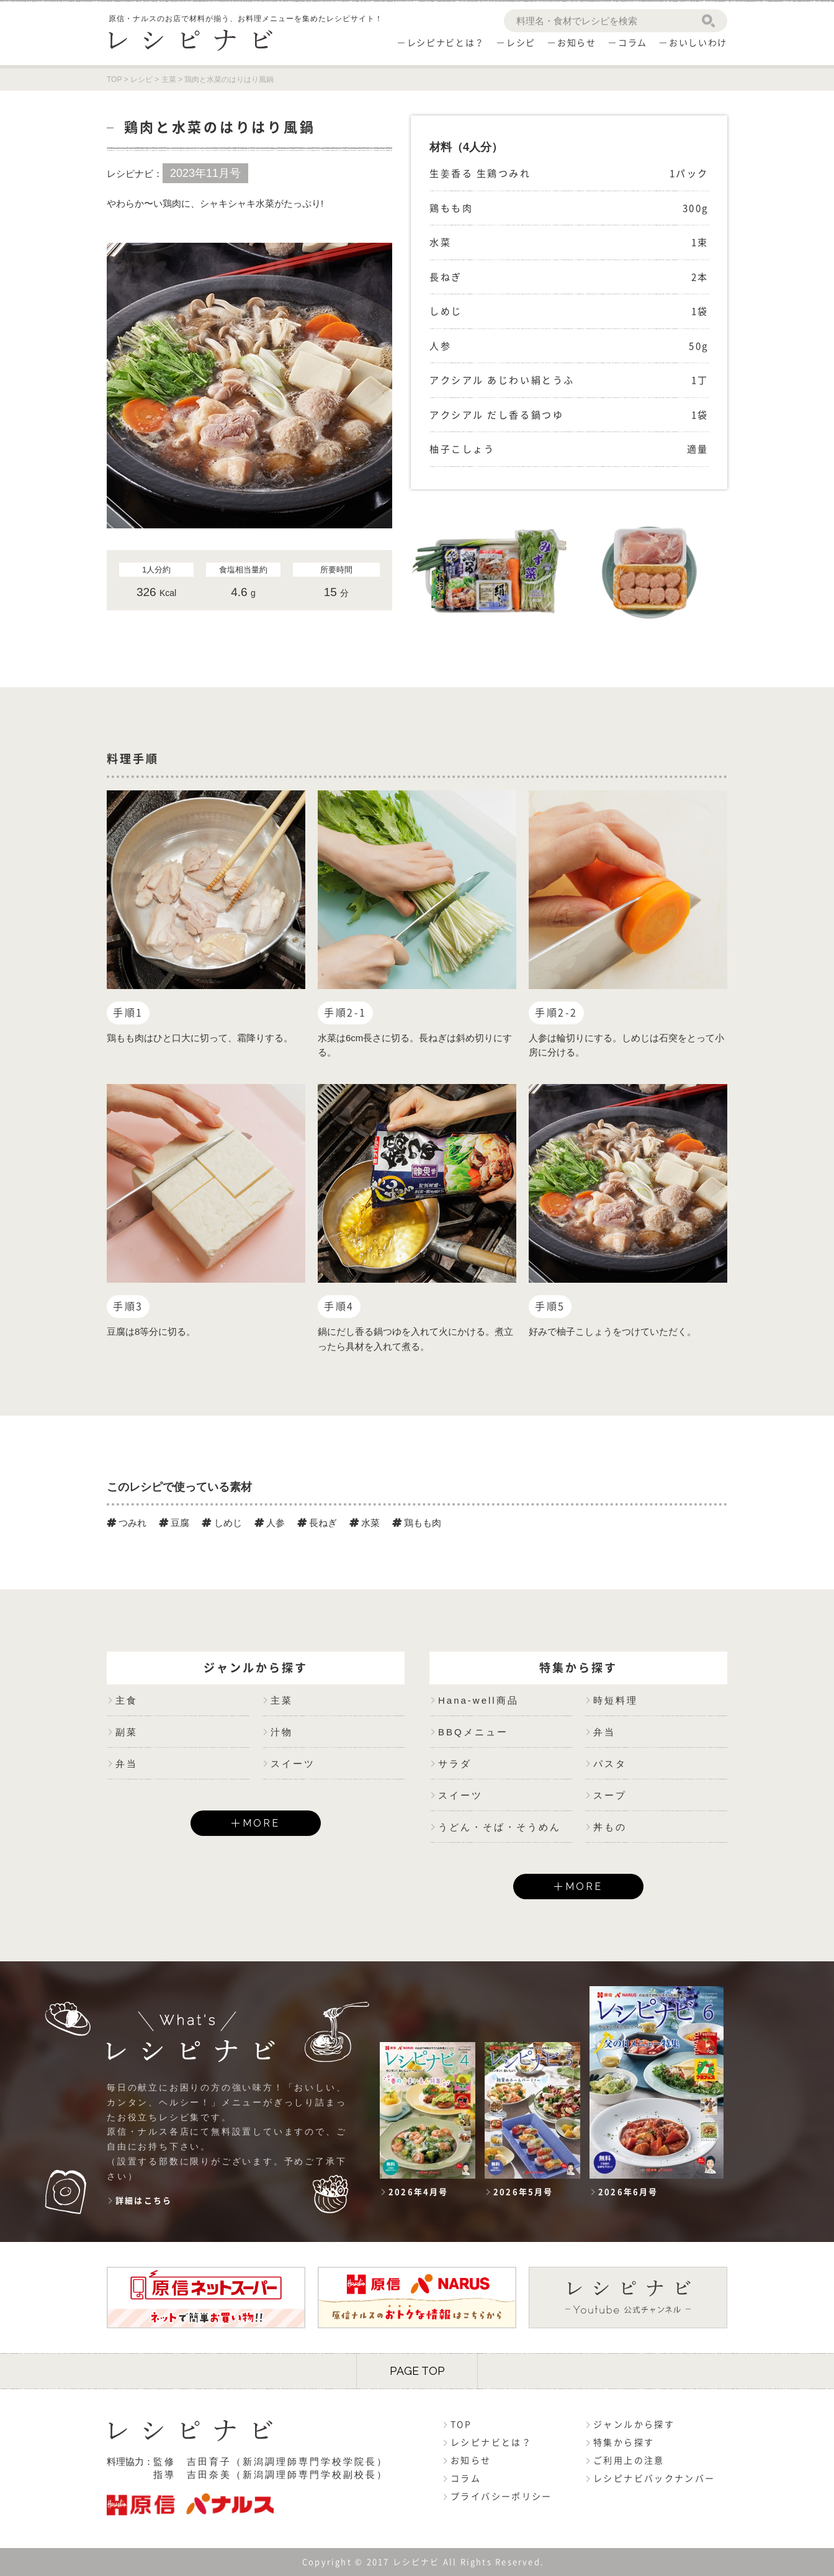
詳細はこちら (143, 2201)
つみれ (126, 1522)
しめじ (221, 1522)
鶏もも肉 (416, 1522)
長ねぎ (317, 1522)
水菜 (364, 1522)
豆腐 (174, 1522)
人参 (269, 1522)
